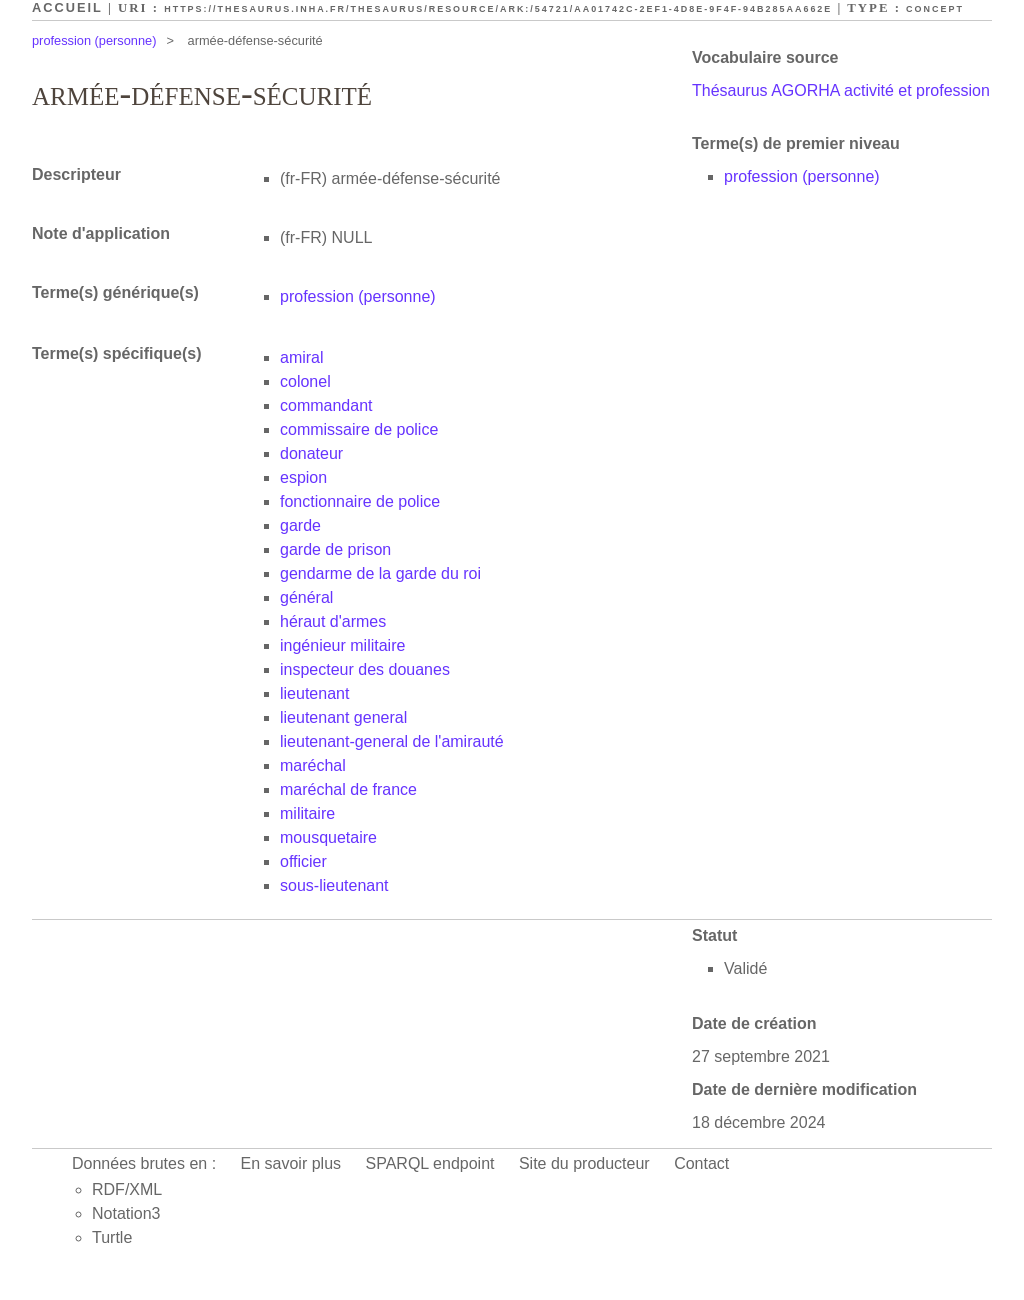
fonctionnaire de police (360, 501)
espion (303, 477)
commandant (326, 405)
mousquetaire (328, 837)
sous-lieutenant (334, 885)
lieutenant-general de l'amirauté (392, 741)
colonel (305, 381)
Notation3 (126, 1213)
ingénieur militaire (342, 645)
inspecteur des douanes (365, 669)
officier (303, 861)
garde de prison (335, 549)
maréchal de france (348, 789)
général (306, 597)
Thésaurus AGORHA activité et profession (841, 90)
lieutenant (314, 693)
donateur (311, 453)
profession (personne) (94, 40)
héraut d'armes (333, 621)
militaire (307, 813)
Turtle (112, 1237)
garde (300, 525)
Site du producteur (584, 1163)
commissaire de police (359, 429)
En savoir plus (291, 1163)
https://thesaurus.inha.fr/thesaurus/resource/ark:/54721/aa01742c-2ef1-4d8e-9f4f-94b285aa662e (498, 9)
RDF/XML (127, 1189)
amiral (302, 357)
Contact (701, 1163)
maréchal (313, 765)
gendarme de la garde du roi (380, 573)
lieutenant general (343, 717)
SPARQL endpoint (430, 1163)
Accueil (67, 7)
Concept (935, 9)
